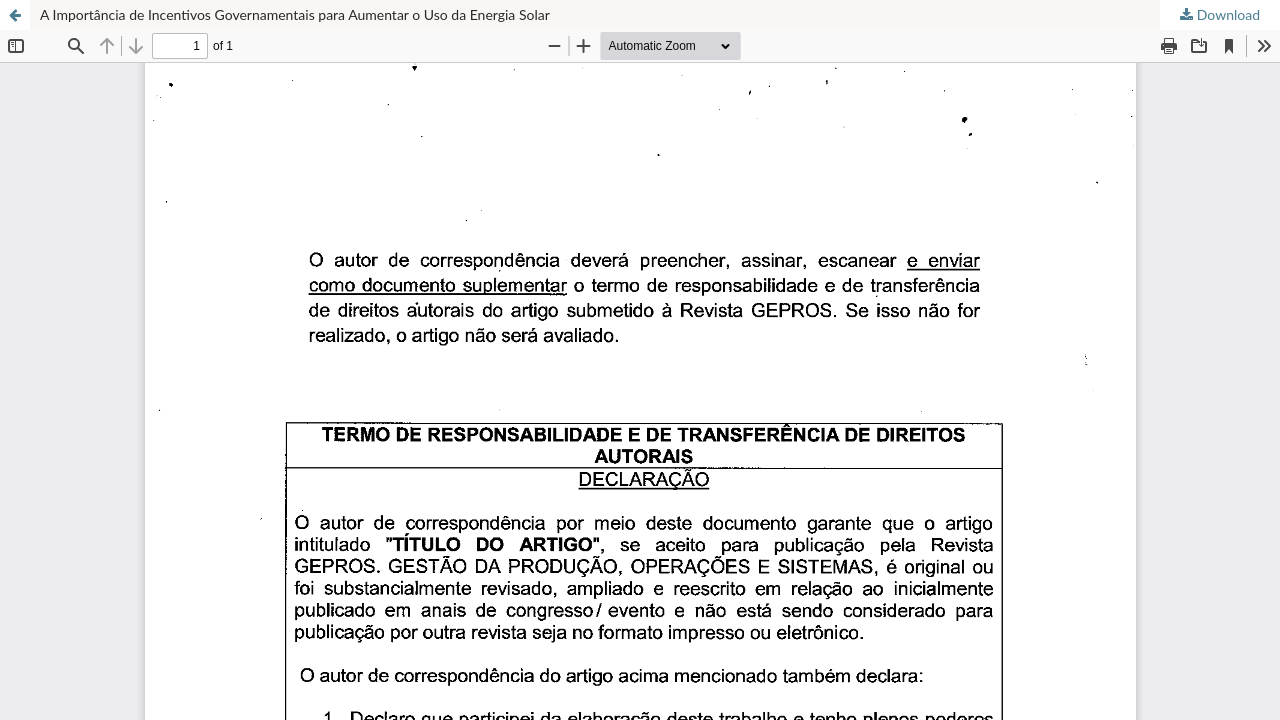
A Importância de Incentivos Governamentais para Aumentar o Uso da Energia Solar (295, 14)
